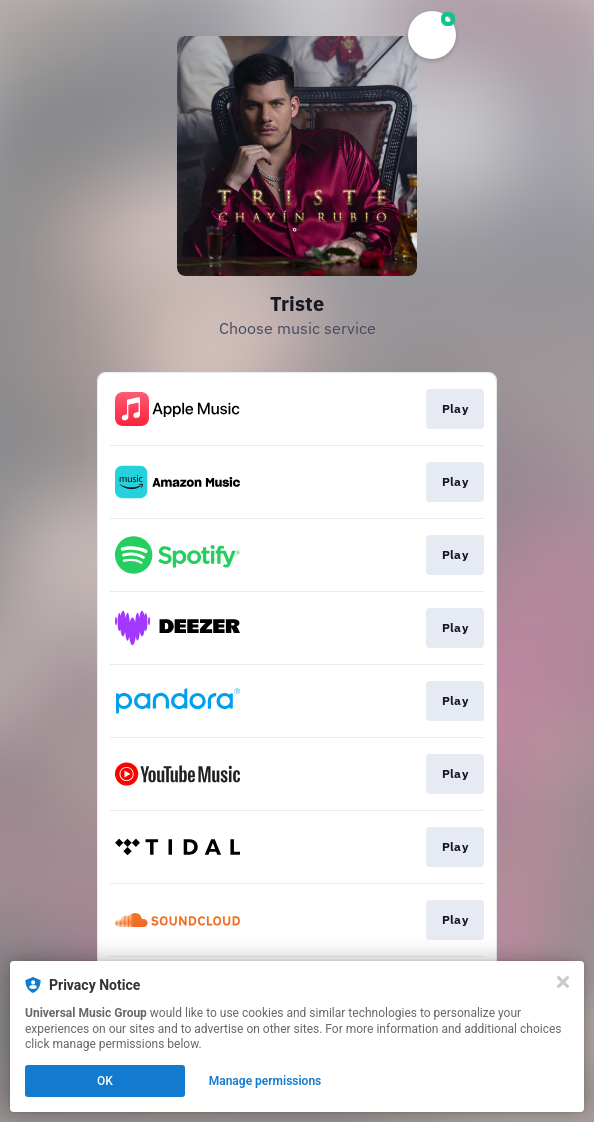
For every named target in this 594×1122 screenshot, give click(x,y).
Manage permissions (265, 1081)
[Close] (563, 982)
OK (105, 1081)
